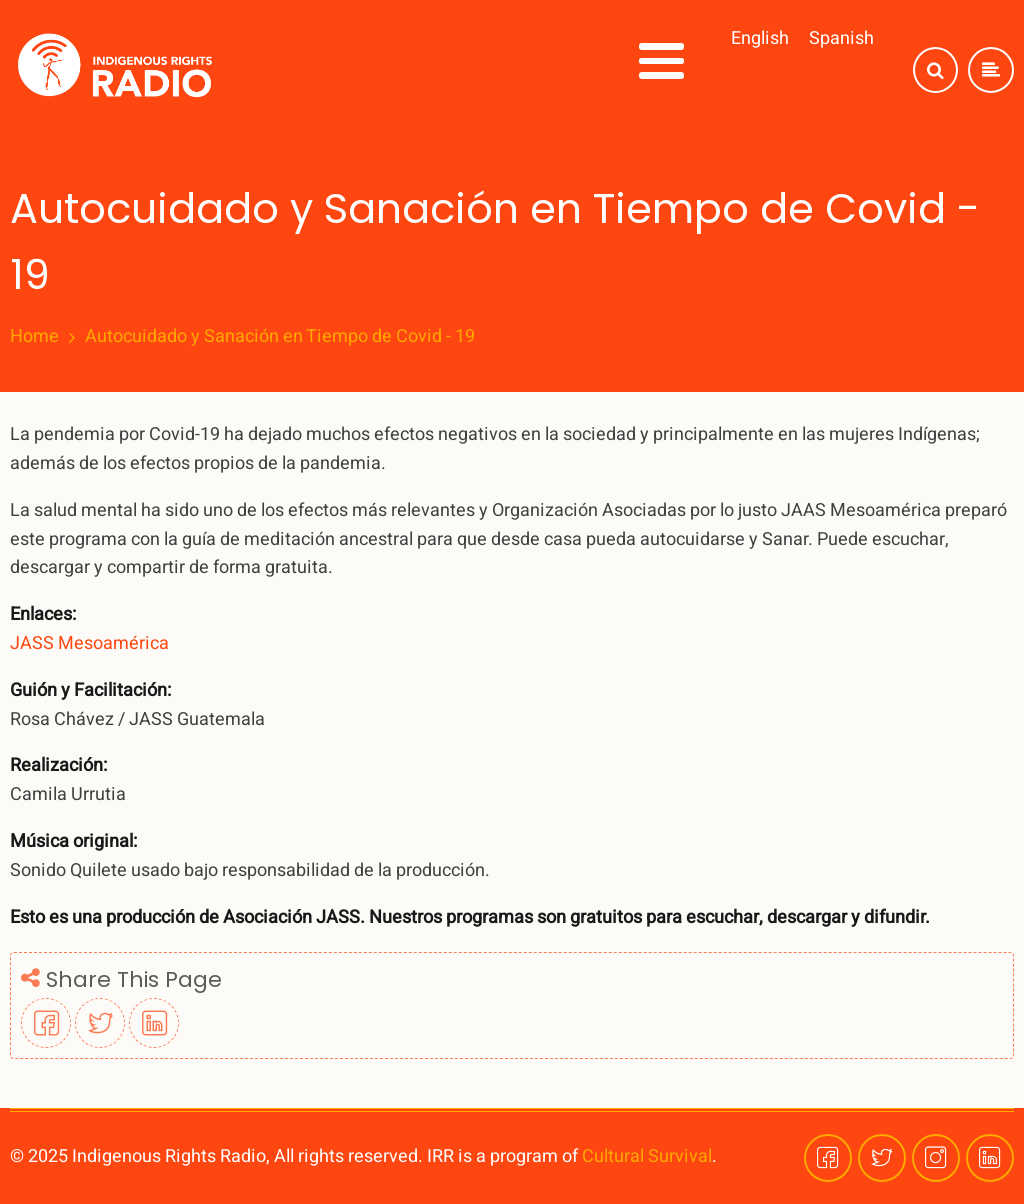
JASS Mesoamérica (89, 643)
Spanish (841, 38)
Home (34, 337)
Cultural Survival (647, 1156)
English (760, 38)
